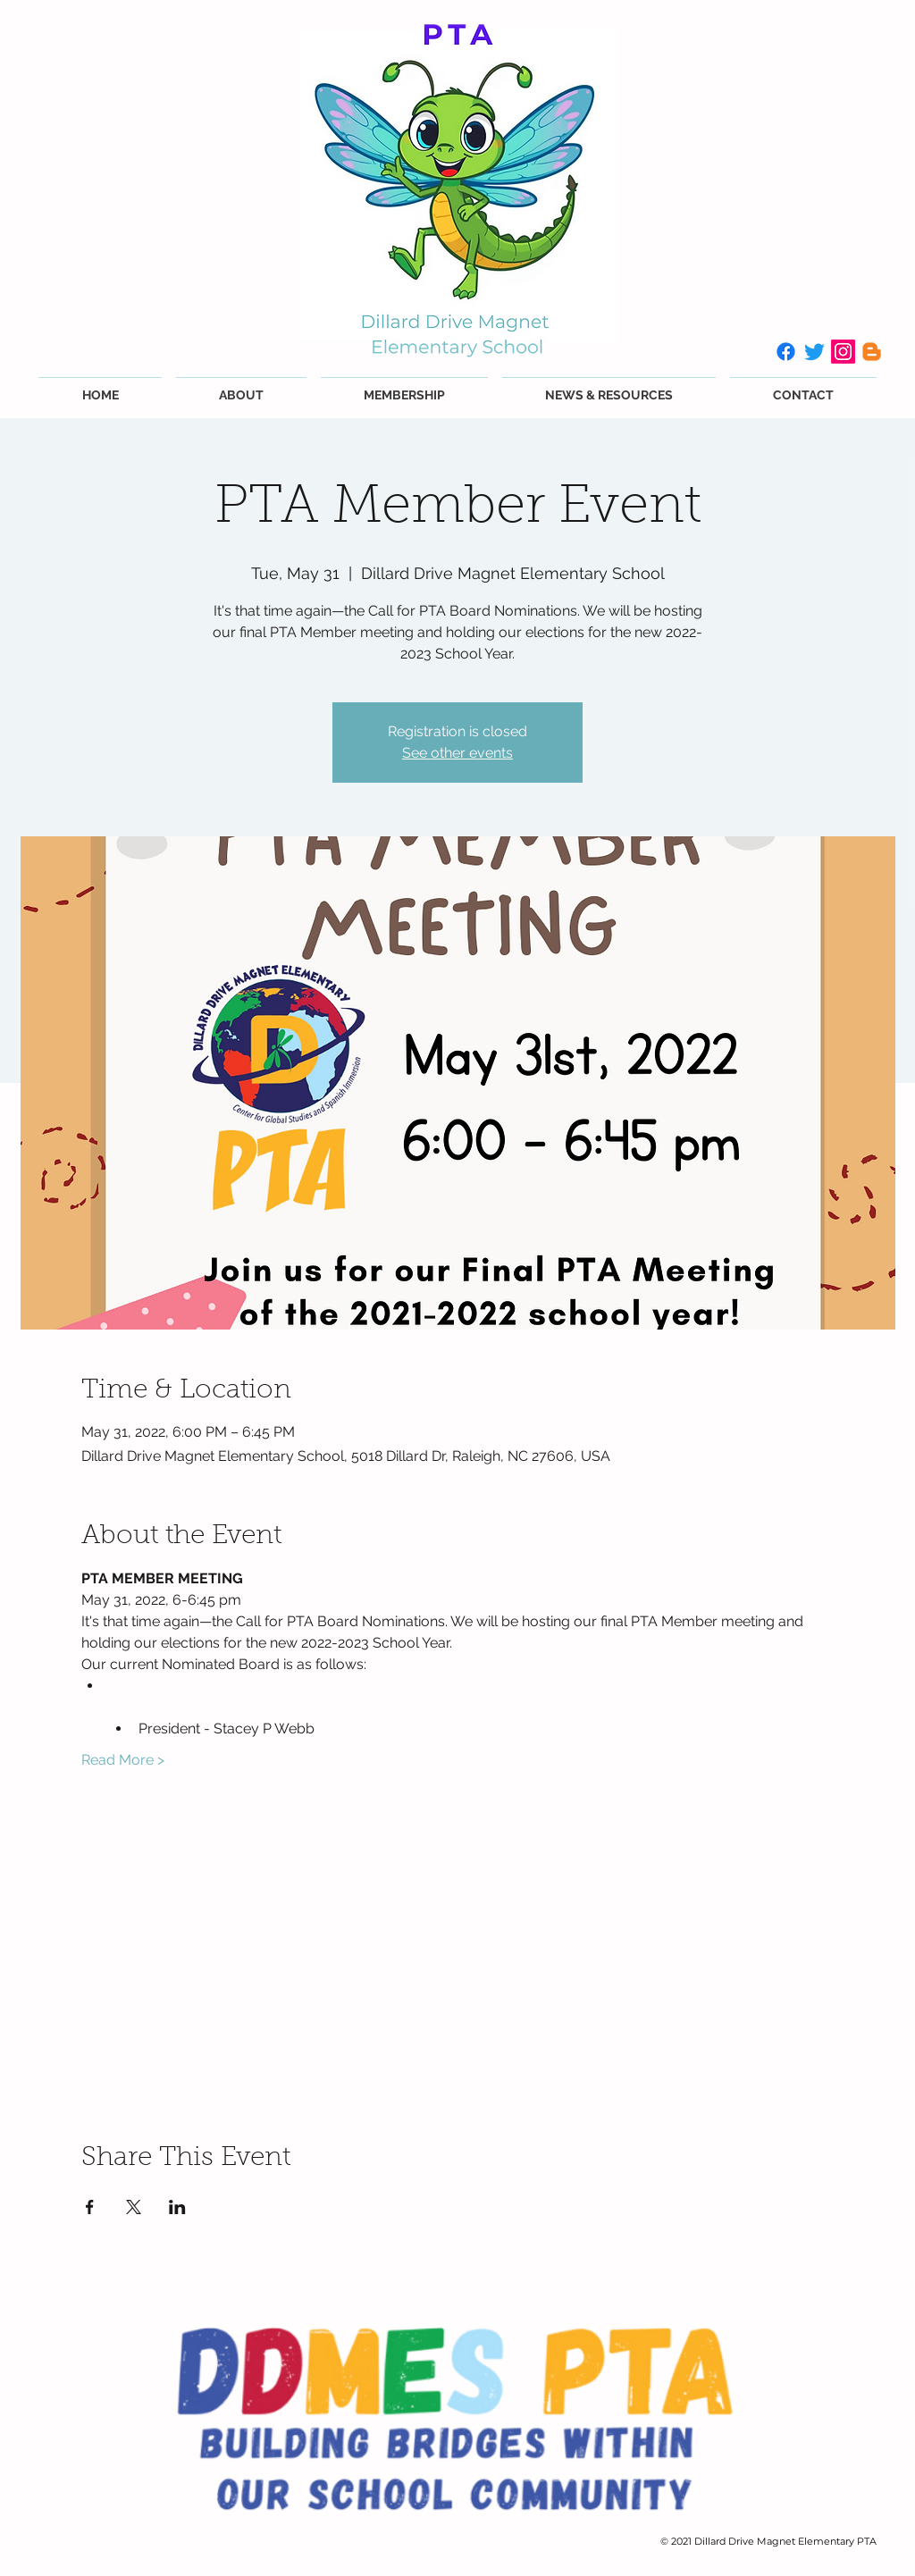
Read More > (122, 1759)
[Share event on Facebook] (89, 2207)
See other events (457, 752)
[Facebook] (786, 352)
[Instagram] (843, 352)
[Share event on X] (133, 2207)
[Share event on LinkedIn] (177, 2207)
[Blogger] (872, 352)
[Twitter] (814, 352)
